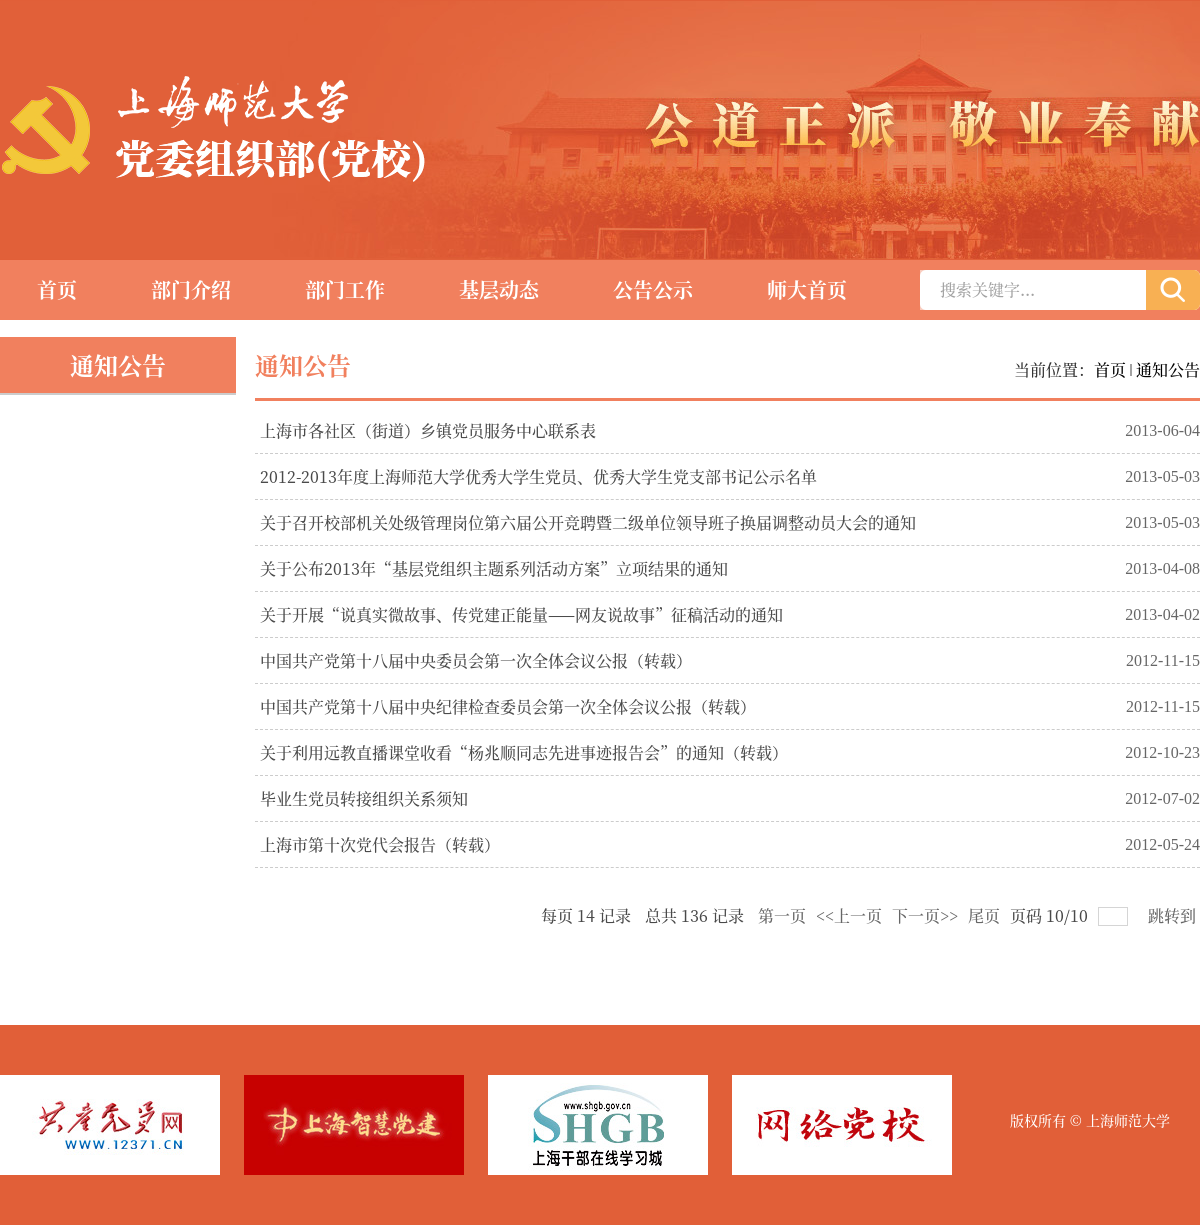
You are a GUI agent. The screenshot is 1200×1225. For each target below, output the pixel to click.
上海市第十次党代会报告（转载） (380, 844)
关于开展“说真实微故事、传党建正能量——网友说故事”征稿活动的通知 (521, 614)
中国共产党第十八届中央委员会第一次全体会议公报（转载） (476, 660)
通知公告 (1168, 369)
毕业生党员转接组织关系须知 (364, 798)
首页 (1110, 369)
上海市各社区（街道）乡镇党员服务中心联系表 (428, 430)
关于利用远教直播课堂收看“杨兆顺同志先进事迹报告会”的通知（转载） (524, 752)
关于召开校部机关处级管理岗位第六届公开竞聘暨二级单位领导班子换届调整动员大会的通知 (588, 522)
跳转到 (1174, 915)
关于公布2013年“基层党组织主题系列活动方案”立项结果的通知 (494, 568)
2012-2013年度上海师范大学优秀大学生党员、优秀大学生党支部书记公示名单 (538, 476)
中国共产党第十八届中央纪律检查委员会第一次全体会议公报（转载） (508, 706)
